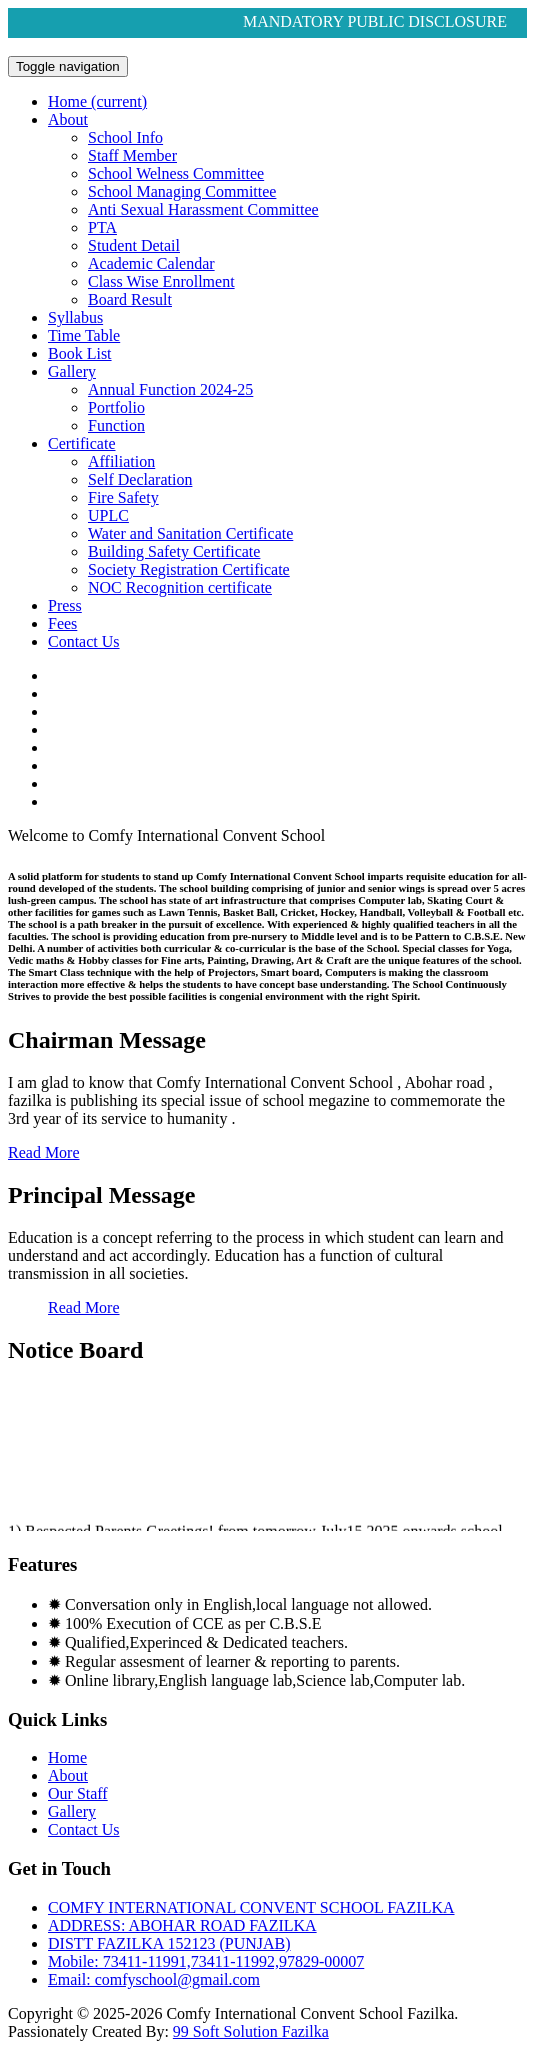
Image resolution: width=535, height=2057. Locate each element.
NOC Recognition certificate (180, 587)
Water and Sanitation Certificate (190, 533)
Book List (80, 353)
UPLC (108, 515)
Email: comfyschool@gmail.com (154, 1979)
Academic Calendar (151, 263)
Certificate (82, 443)
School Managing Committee (182, 191)
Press (65, 605)
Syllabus (75, 317)
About (68, 119)
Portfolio (116, 407)
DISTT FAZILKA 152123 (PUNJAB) (169, 1943)
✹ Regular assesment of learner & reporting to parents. (224, 1661)
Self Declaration (140, 479)
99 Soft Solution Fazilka (251, 2031)
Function (116, 425)
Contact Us (84, 641)
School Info (125, 137)
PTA (102, 227)
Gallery (72, 371)
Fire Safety (123, 497)
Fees (62, 623)
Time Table (84, 335)
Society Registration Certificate (189, 569)
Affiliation (121, 461)
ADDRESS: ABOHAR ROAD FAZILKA (182, 1925)
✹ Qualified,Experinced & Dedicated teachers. (198, 1642)
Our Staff (78, 1793)
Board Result (130, 299)
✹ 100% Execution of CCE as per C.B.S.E (184, 1623)
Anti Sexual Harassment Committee (203, 209)
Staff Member (132, 155)
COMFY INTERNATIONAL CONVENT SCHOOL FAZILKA (251, 1907)
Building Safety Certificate (174, 551)
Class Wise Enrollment (161, 281)
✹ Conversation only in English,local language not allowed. (240, 1604)
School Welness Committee (176, 173)
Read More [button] (44, 1152)
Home (97, 101)
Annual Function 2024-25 (170, 389)
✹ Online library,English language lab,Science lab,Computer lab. (256, 1680)
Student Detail (134, 245)
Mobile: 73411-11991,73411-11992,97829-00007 (206, 1961)
